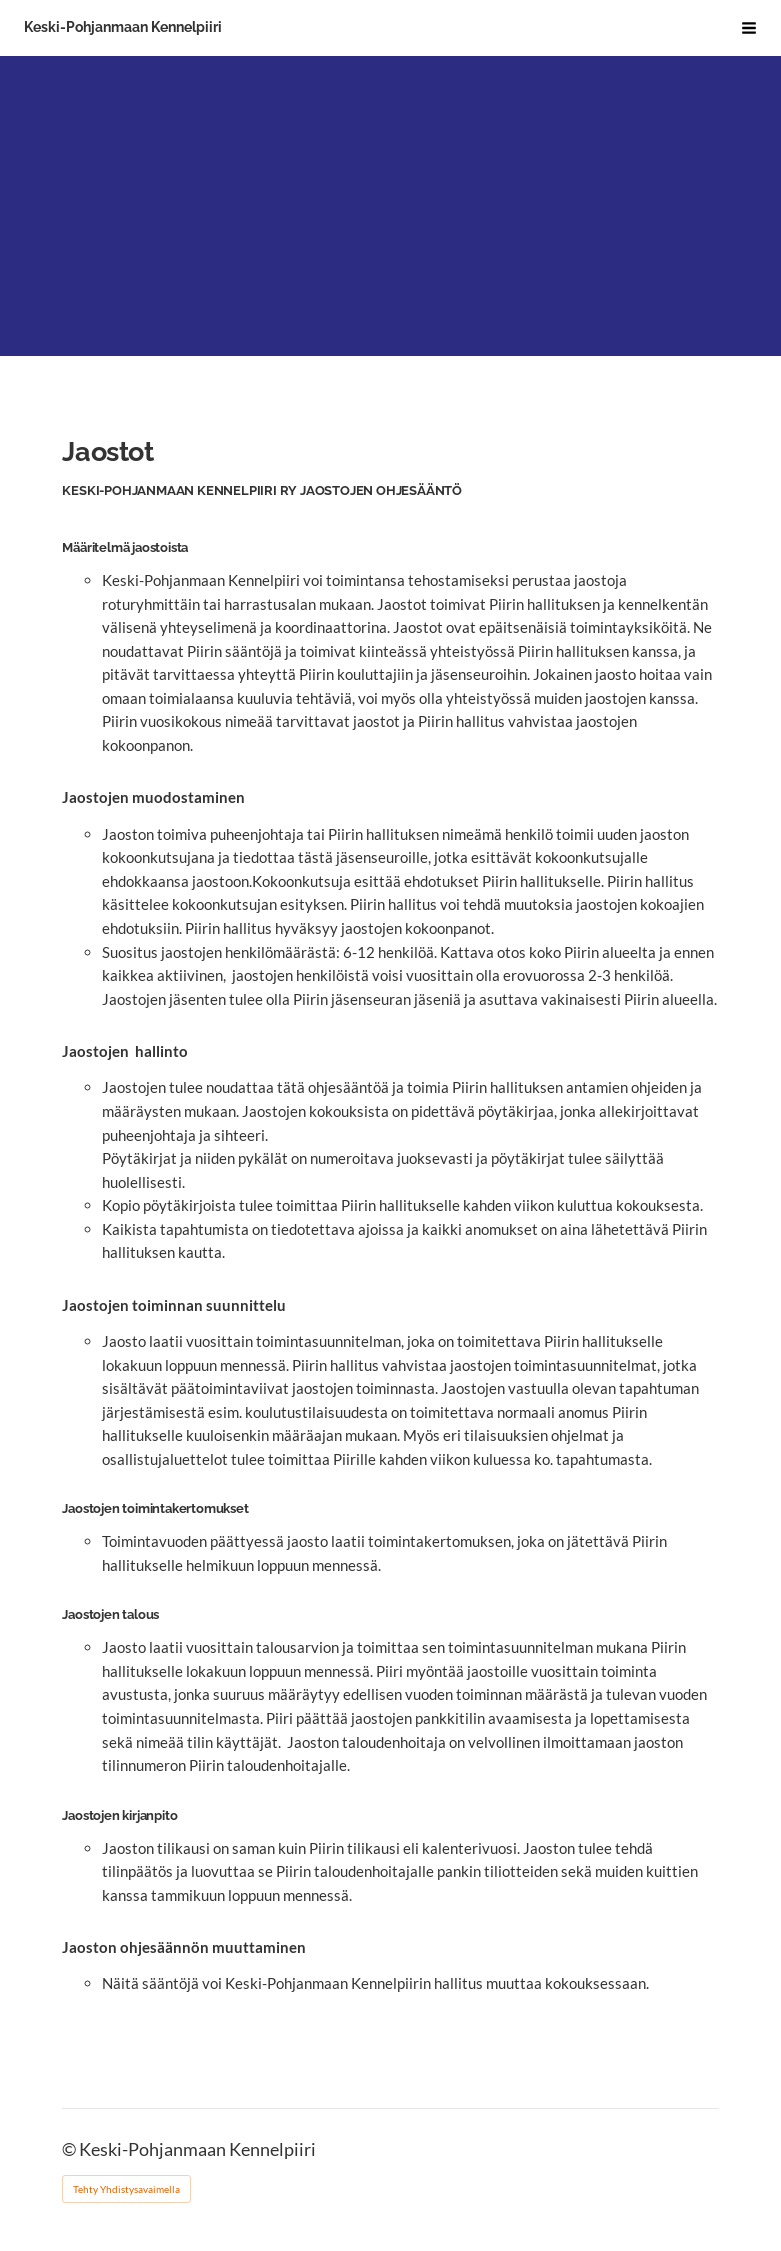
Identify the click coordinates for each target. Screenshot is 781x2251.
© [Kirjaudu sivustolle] (70, 2149)
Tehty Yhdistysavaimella (126, 2189)
